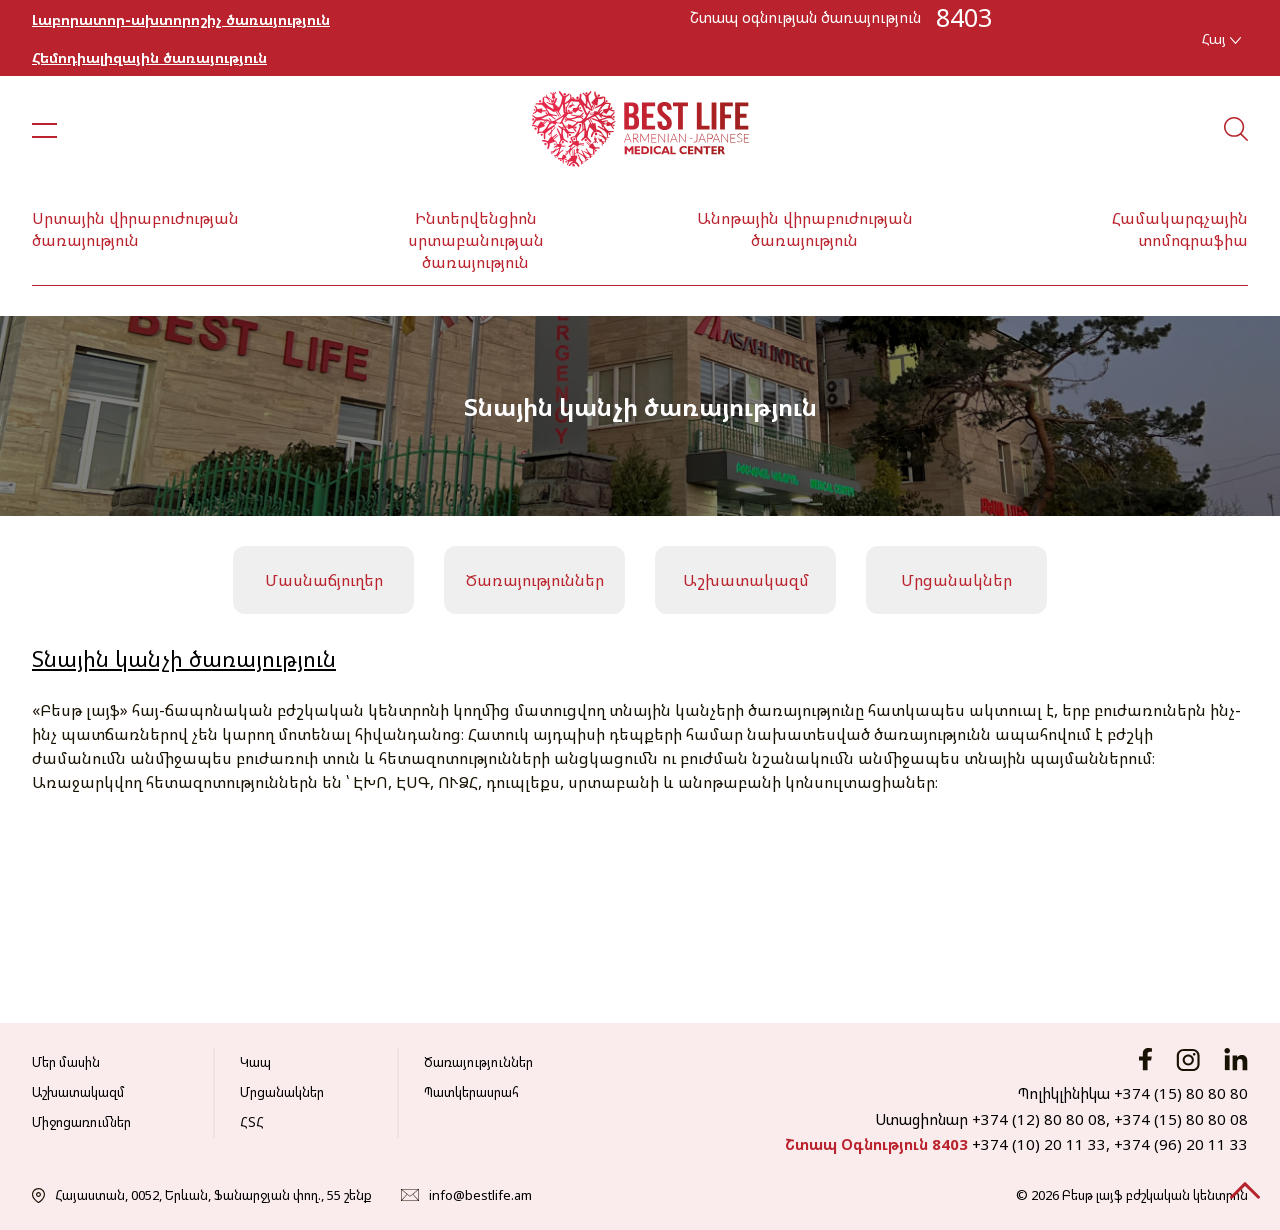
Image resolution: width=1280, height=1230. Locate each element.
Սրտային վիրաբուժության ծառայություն (135, 229)
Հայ (1221, 38)
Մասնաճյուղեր (324, 580)
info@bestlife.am (480, 1195)
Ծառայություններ (535, 580)
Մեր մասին (66, 1062)
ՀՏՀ (252, 1122)
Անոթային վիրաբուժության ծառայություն (805, 229)
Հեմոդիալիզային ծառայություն (149, 57)
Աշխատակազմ (746, 580)
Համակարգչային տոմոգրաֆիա (1180, 229)
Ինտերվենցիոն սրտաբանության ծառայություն (476, 240)
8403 (964, 17)
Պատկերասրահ (471, 1092)
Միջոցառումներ (81, 1122)
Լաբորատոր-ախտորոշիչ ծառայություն (181, 19)
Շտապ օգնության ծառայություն (805, 17)
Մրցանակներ (956, 580)
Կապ (255, 1062)
